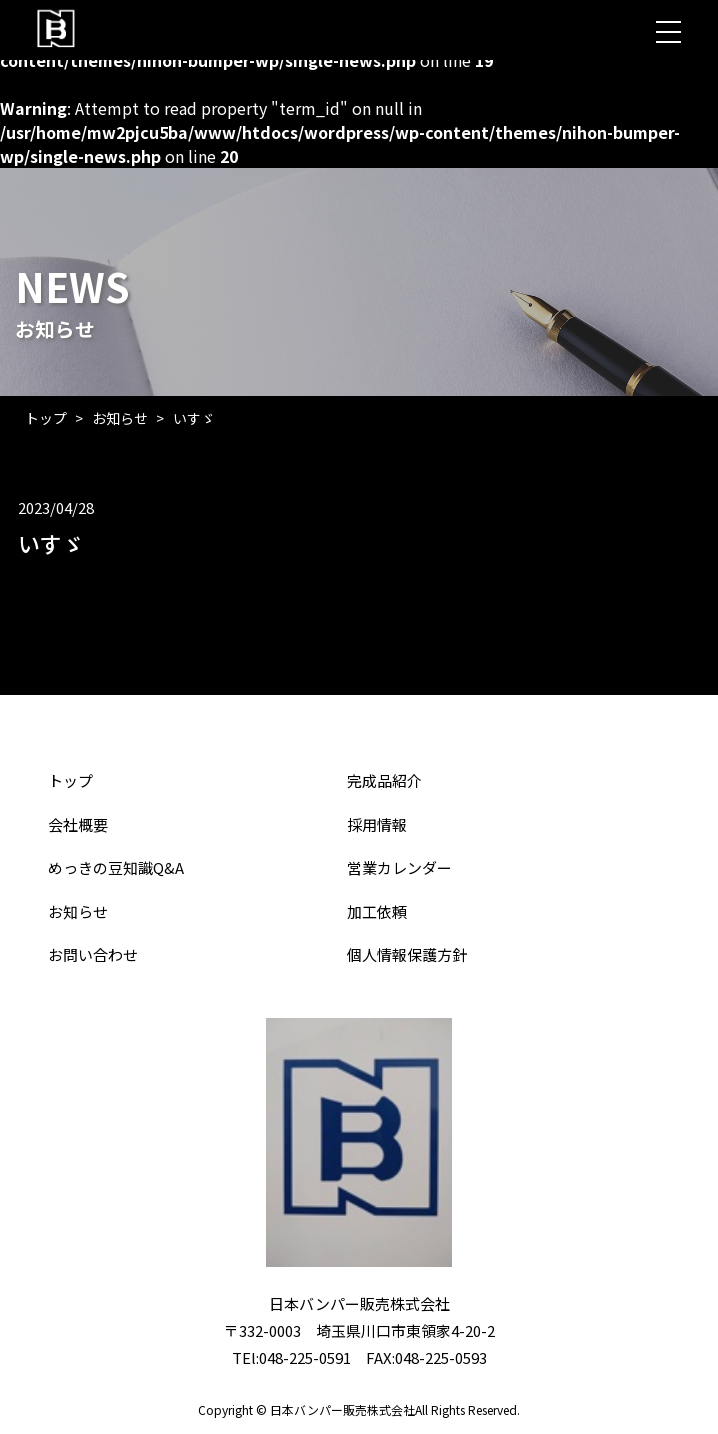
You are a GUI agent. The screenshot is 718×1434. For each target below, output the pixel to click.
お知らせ (120, 418)
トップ (46, 418)
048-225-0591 (305, 1357)
